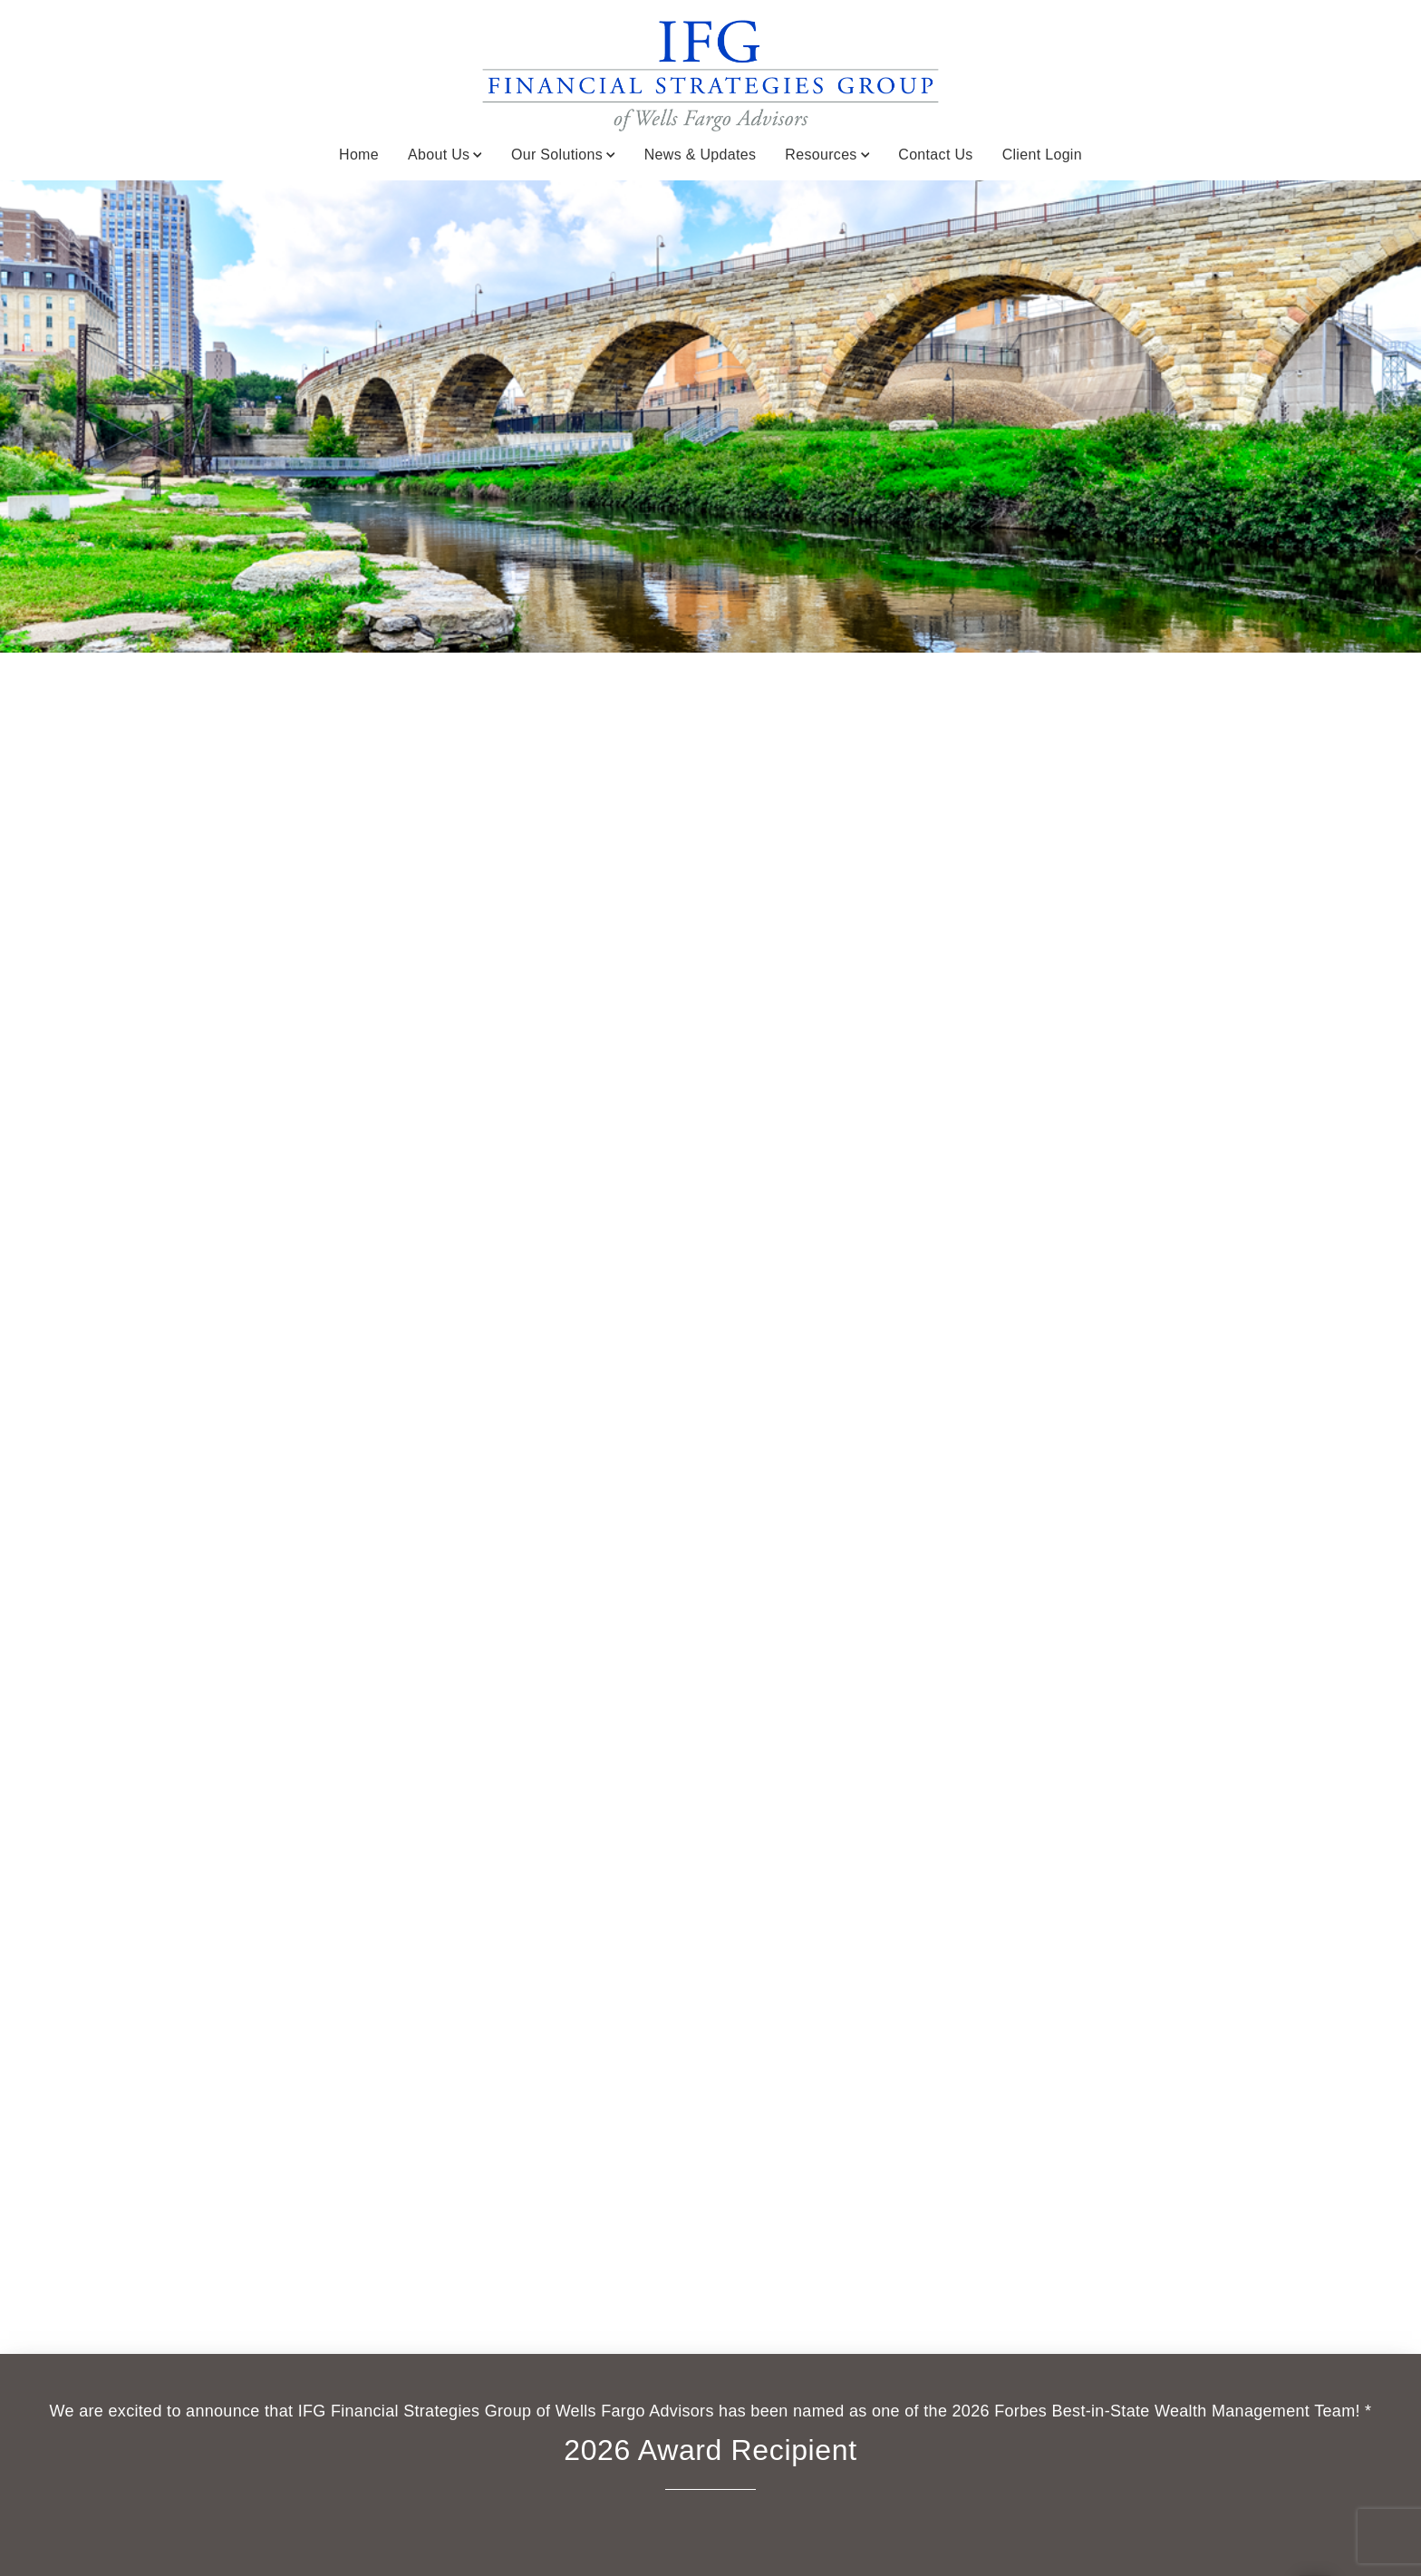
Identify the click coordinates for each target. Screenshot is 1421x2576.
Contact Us (935, 154)
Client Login (1042, 154)
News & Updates (700, 154)
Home (359, 154)
